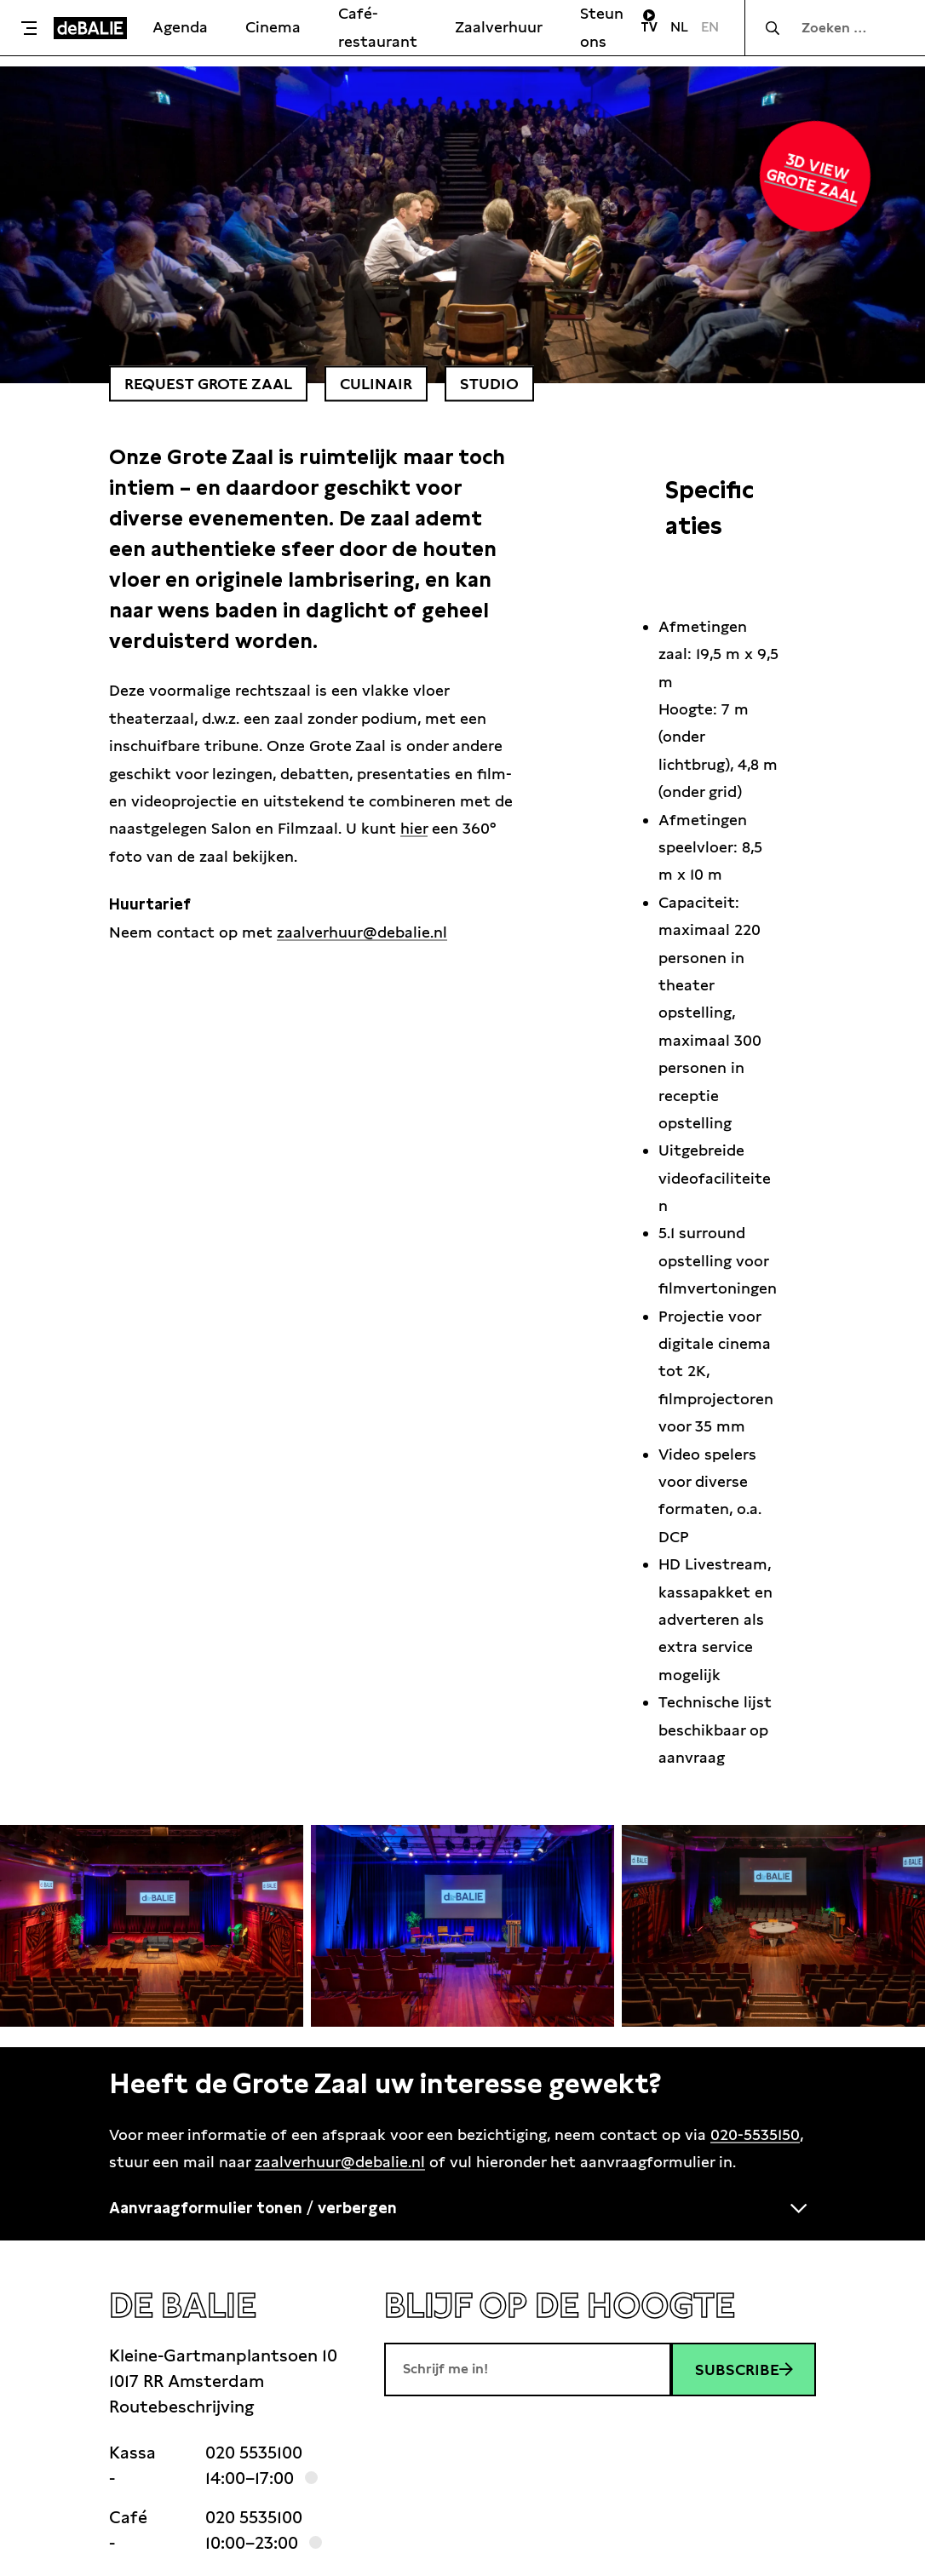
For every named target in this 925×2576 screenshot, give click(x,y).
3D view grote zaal (812, 178)
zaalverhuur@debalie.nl (362, 932)
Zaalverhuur (499, 27)
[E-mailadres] (527, 2369)
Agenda (180, 27)
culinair (376, 384)
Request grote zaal (208, 384)
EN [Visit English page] (710, 27)
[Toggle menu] (31, 28)
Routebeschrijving (181, 2406)
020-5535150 (755, 2134)
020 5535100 (253, 2452)
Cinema (273, 27)
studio (489, 384)
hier (414, 828)
